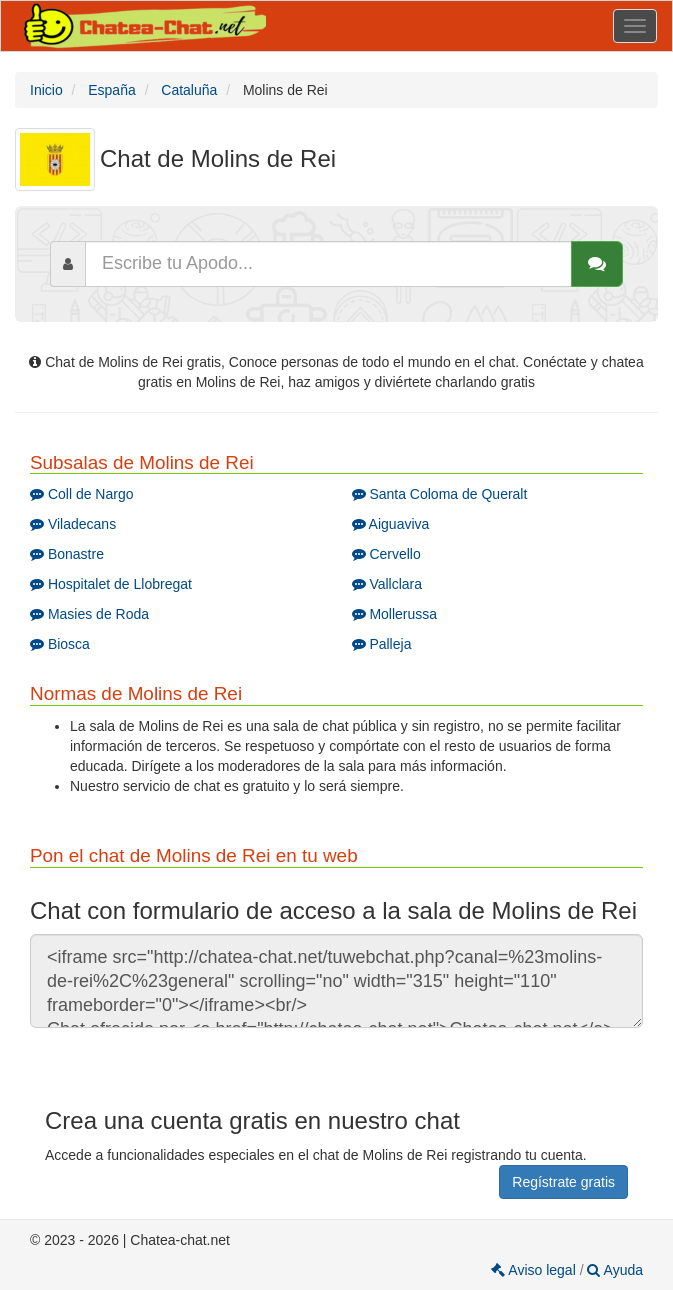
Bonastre (67, 554)
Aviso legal (535, 1270)
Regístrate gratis (563, 1182)
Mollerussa (395, 614)
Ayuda (615, 1270)
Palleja (382, 644)
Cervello (386, 554)
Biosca (60, 644)
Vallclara (387, 584)
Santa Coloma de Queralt (440, 494)
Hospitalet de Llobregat (111, 584)
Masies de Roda (89, 614)
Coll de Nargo (82, 494)
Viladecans (73, 524)
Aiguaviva (391, 524)
